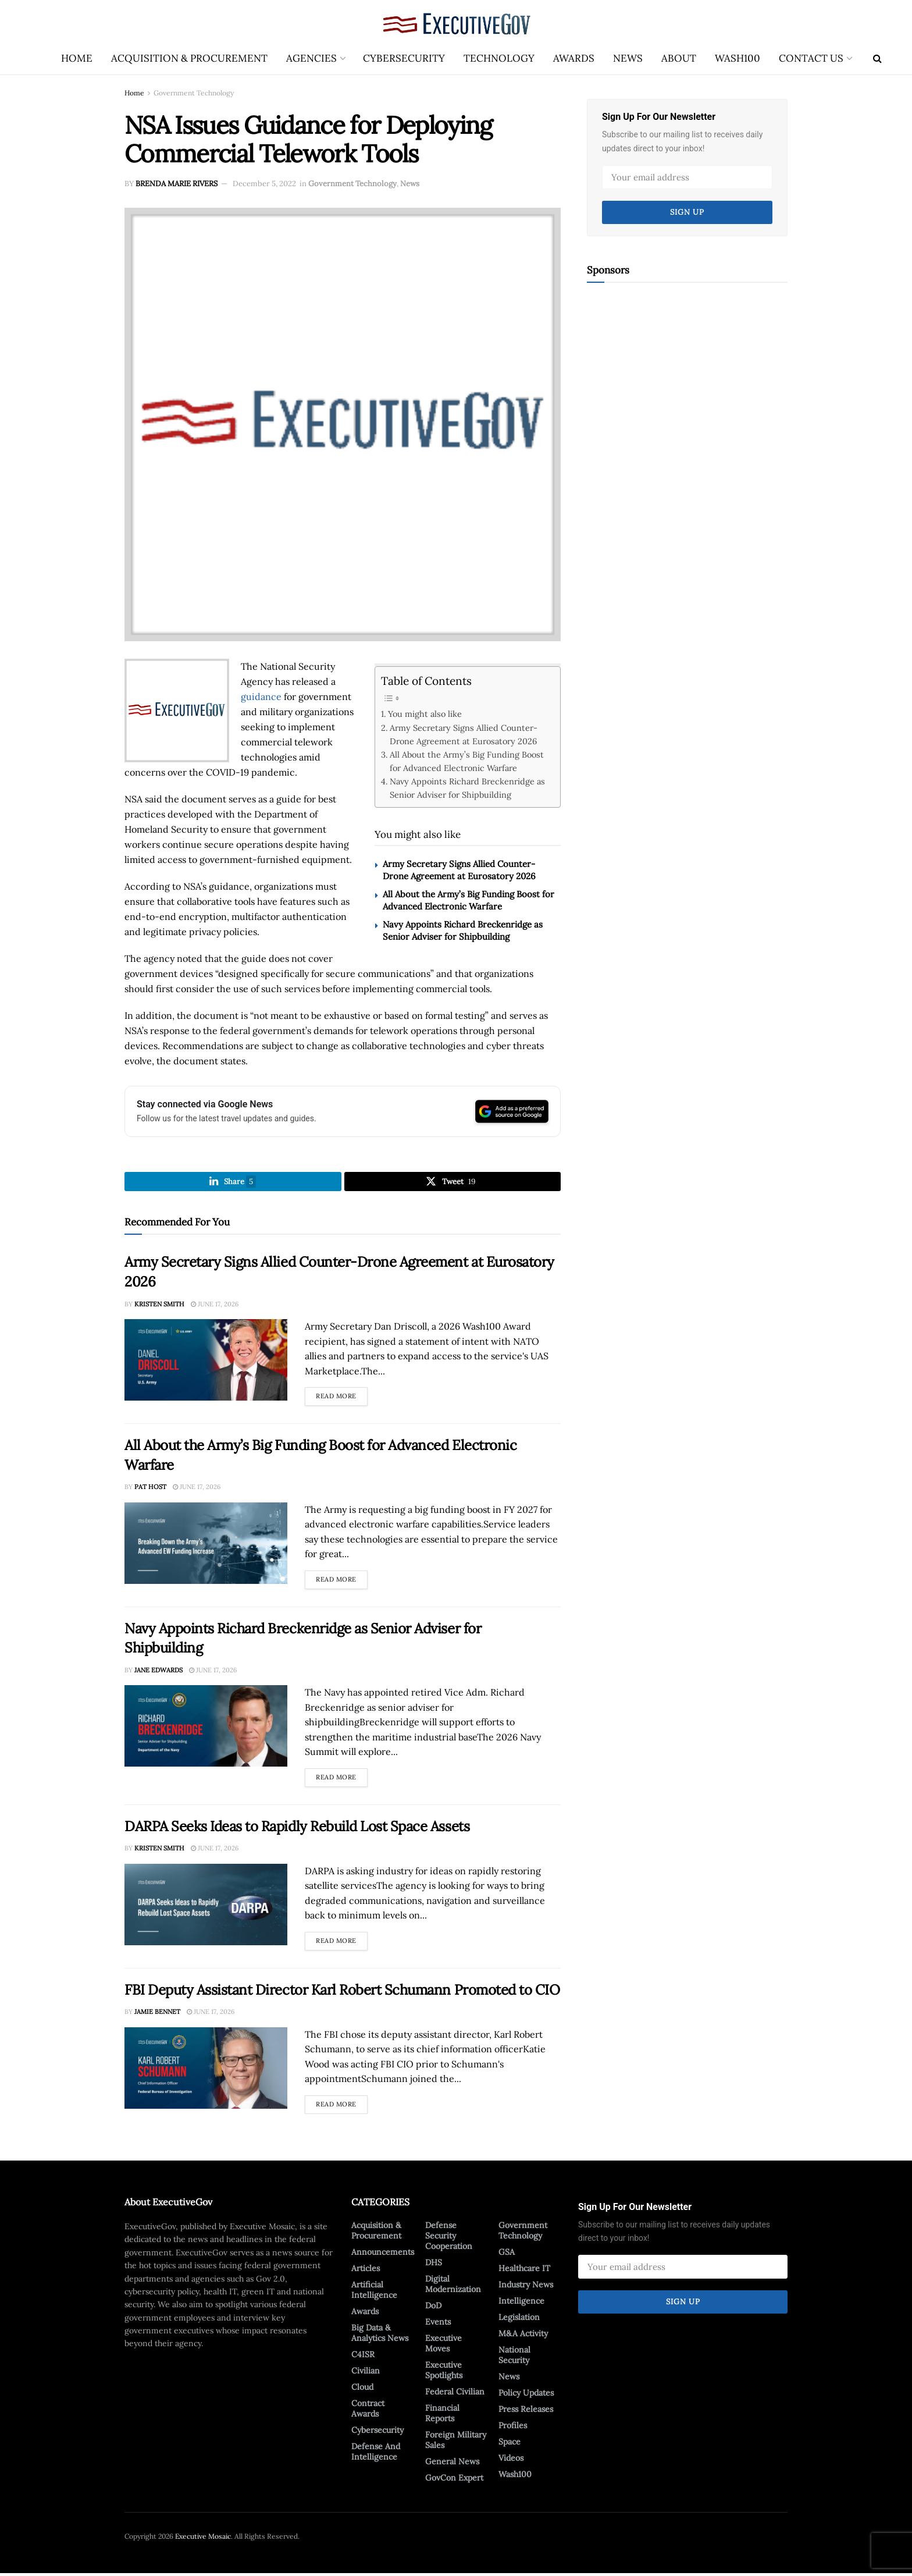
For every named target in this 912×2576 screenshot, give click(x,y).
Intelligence (521, 2303)
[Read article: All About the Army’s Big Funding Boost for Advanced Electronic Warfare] (205, 1545)
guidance (261, 696)
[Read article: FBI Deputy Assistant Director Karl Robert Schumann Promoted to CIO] (205, 2070)
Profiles (512, 2427)
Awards (573, 58)
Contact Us (811, 58)
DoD (433, 2308)
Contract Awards (367, 2410)
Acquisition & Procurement (189, 58)
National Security (514, 2357)
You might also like (425, 713)
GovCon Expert (454, 2480)
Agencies (311, 58)
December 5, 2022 (264, 184)
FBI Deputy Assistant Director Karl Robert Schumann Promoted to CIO (342, 1992)
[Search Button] (877, 58)
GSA (506, 2254)
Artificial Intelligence (374, 2292)
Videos (510, 2460)
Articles (365, 2270)
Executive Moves (443, 2345)
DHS (433, 2264)
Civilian (365, 2373)
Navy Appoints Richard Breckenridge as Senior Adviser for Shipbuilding (467, 788)
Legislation (519, 2319)
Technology (499, 58)
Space (509, 2444)
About (678, 58)
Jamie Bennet (157, 2014)
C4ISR (363, 2356)
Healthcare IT (524, 2270)
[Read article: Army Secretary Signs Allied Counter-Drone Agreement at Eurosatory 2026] (205, 1362)
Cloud (362, 2389)
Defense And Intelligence (375, 2453)
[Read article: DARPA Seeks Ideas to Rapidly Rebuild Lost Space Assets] (205, 1907)
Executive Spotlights (443, 2372)
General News (452, 2463)
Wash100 (737, 58)
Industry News (525, 2287)
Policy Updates (526, 2395)
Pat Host (150, 1489)
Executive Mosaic (203, 2538)
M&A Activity (523, 2335)
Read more (342, 1396)
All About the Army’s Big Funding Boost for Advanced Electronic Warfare (467, 761)
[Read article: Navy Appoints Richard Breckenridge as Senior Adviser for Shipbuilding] (205, 1728)
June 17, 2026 (214, 1306)
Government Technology (194, 92)
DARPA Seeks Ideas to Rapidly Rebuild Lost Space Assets (296, 1829)
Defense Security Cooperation (448, 2238)
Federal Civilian (454, 2394)
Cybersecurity (404, 58)
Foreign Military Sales (455, 2442)
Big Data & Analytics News (379, 2335)
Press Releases (525, 2411)
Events (438, 2324)
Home (76, 58)
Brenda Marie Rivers (177, 184)
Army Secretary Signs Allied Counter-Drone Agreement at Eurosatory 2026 (463, 734)
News (628, 58)
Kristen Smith (159, 1306)
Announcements (382, 2254)
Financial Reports (442, 2415)
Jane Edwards (158, 1672)
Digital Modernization (453, 2286)
